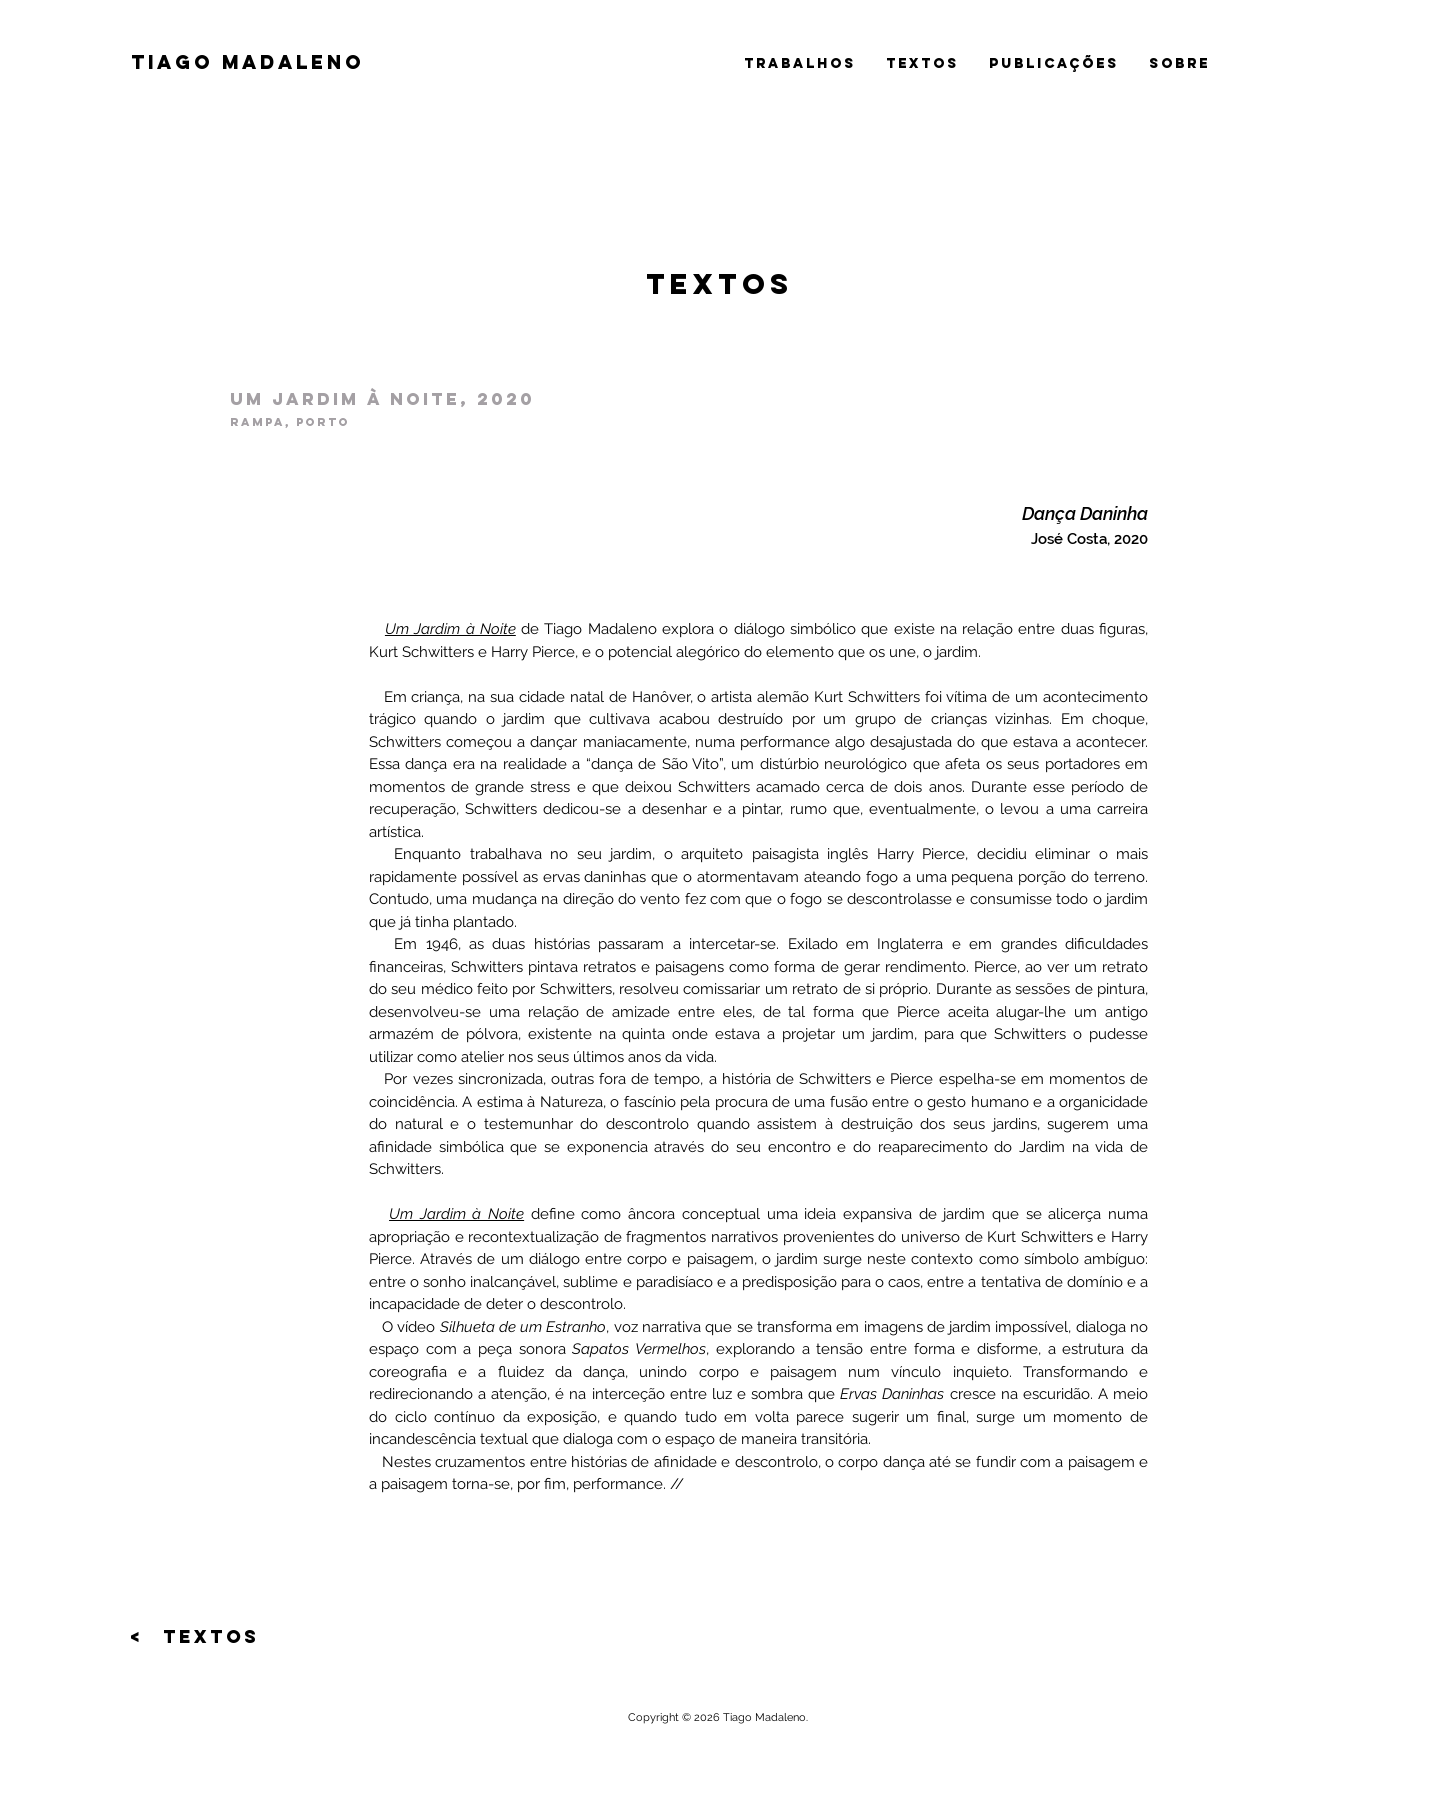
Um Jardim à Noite (456, 1214)
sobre (1179, 63)
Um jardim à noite (345, 399)
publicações (1054, 63)
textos (922, 63)
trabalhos (800, 63)
